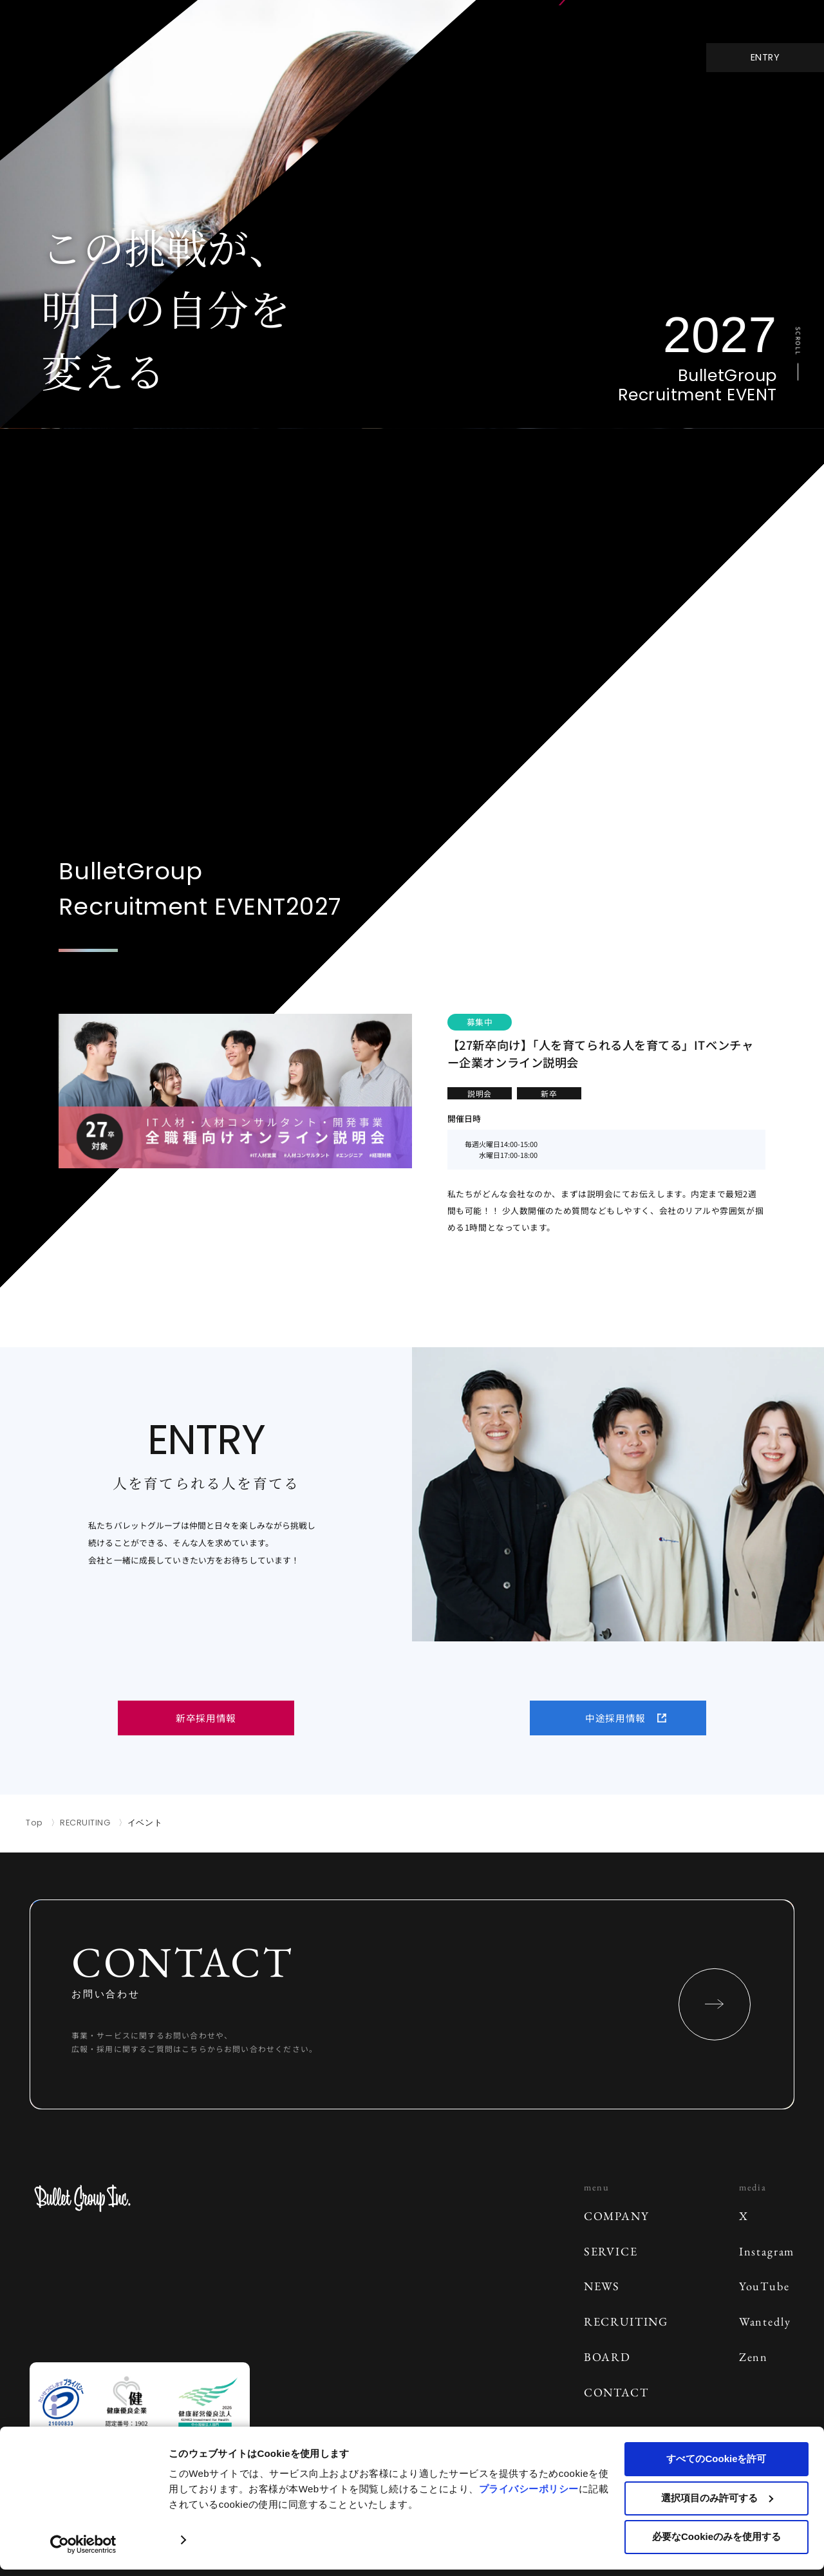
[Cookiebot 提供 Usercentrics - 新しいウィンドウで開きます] (83, 2544)
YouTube (764, 2286)
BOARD (607, 2356)
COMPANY (617, 2215)
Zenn (753, 2356)
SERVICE (611, 2251)
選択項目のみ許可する (717, 2497)
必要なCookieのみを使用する (716, 2536)
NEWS (602, 2286)
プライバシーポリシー (529, 2488)
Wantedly (765, 2321)
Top (34, 1823)
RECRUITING (85, 1823)
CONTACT (616, 2392)
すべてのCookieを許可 (716, 2458)
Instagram (766, 2251)
